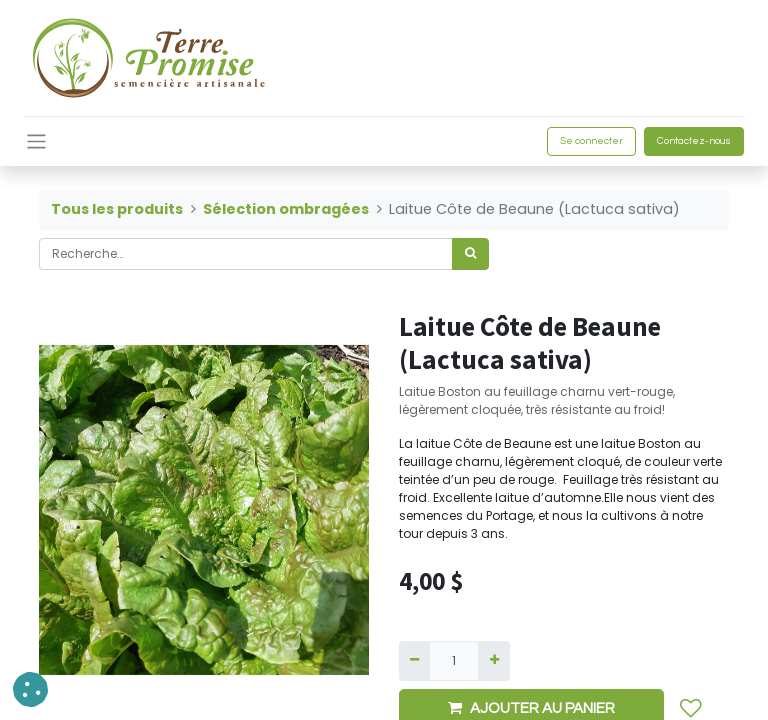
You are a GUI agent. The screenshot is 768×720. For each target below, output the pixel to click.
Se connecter (591, 141)
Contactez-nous (694, 141)
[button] (30, 689)
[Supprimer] (414, 661)
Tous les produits (117, 209)
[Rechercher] (470, 254)
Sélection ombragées (286, 209)
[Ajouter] (493, 661)
